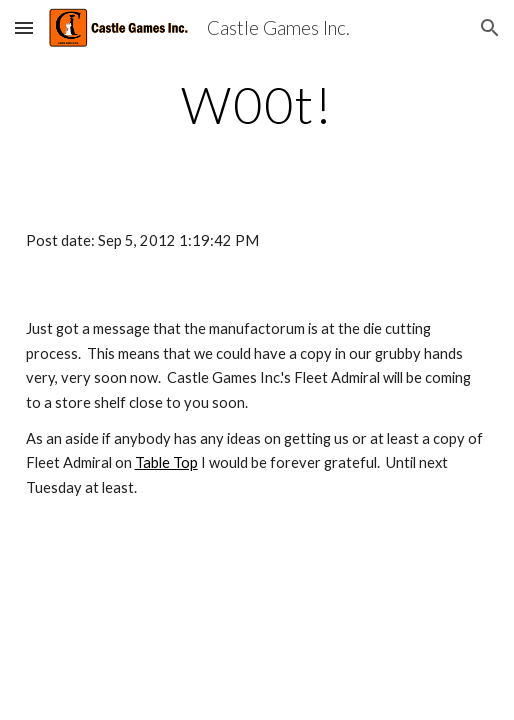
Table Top (166, 462)
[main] (257, 105)
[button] (24, 27)
